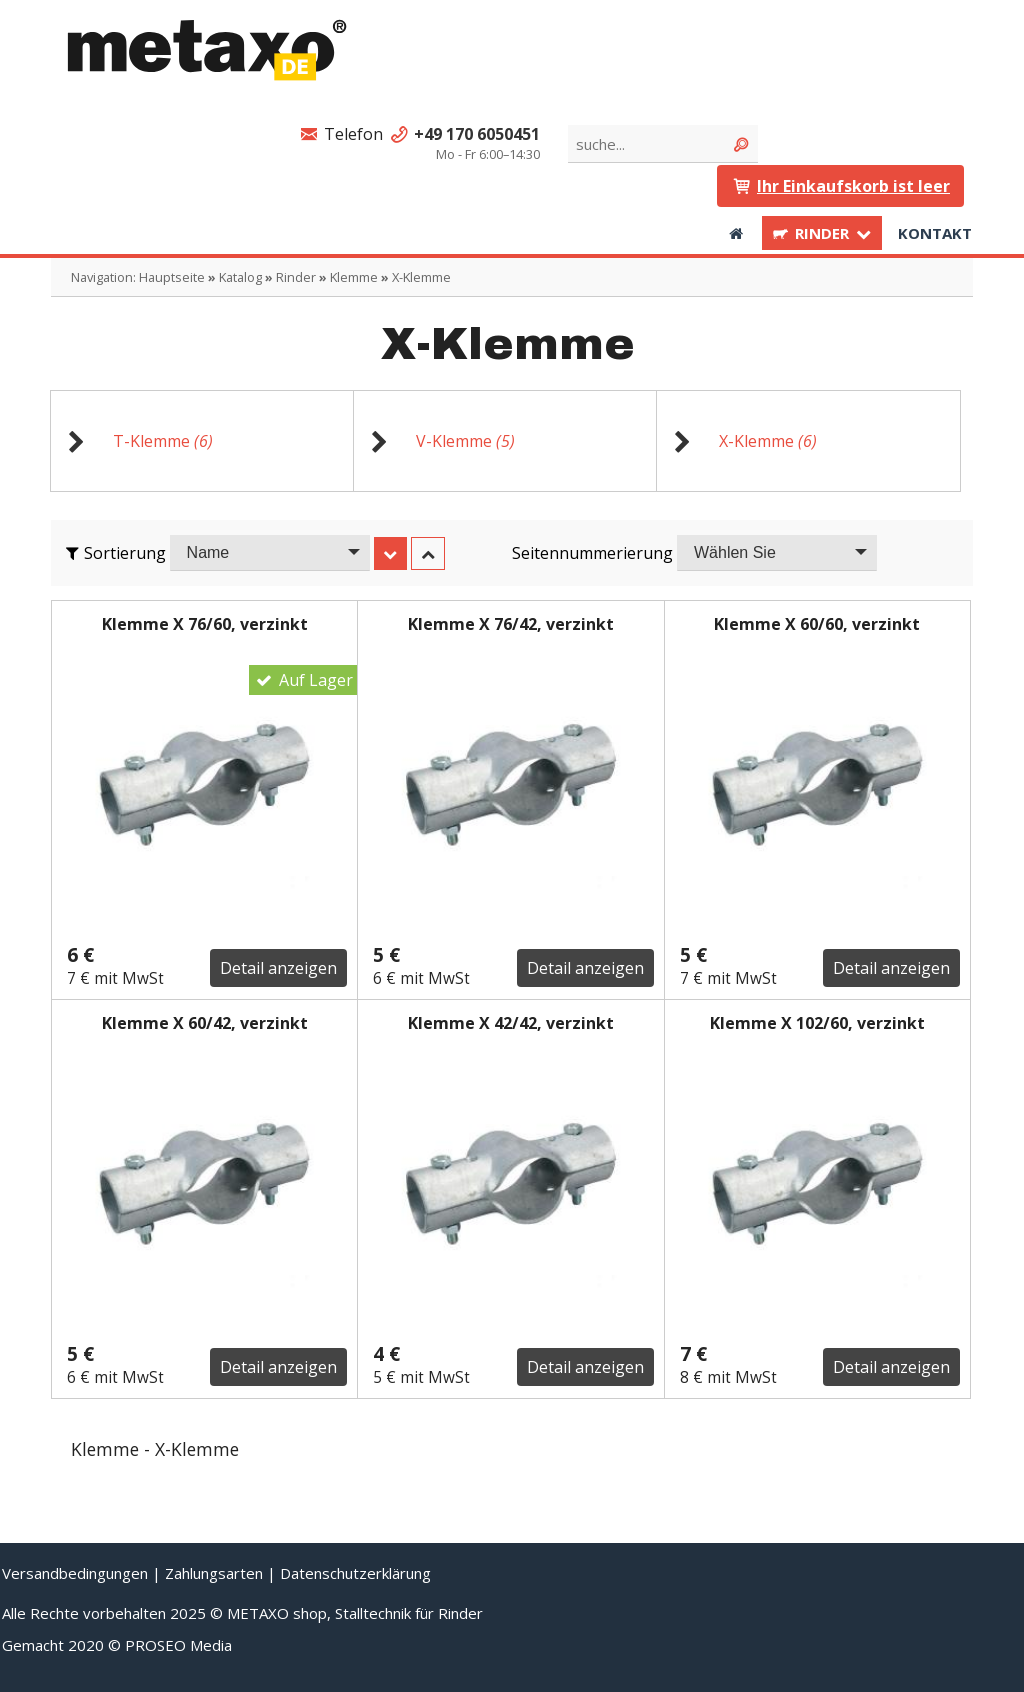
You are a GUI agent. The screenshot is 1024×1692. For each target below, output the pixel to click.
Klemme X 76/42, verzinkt (511, 624)
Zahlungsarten (214, 1573)
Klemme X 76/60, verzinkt (205, 624)
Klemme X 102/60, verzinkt (817, 1023)
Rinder (822, 233)
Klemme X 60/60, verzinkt (817, 624)
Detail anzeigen (278, 968)
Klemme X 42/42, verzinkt (511, 1023)
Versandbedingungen (75, 1573)
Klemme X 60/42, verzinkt (205, 1023)
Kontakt (935, 233)
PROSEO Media (178, 1645)
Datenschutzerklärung (355, 1573)
